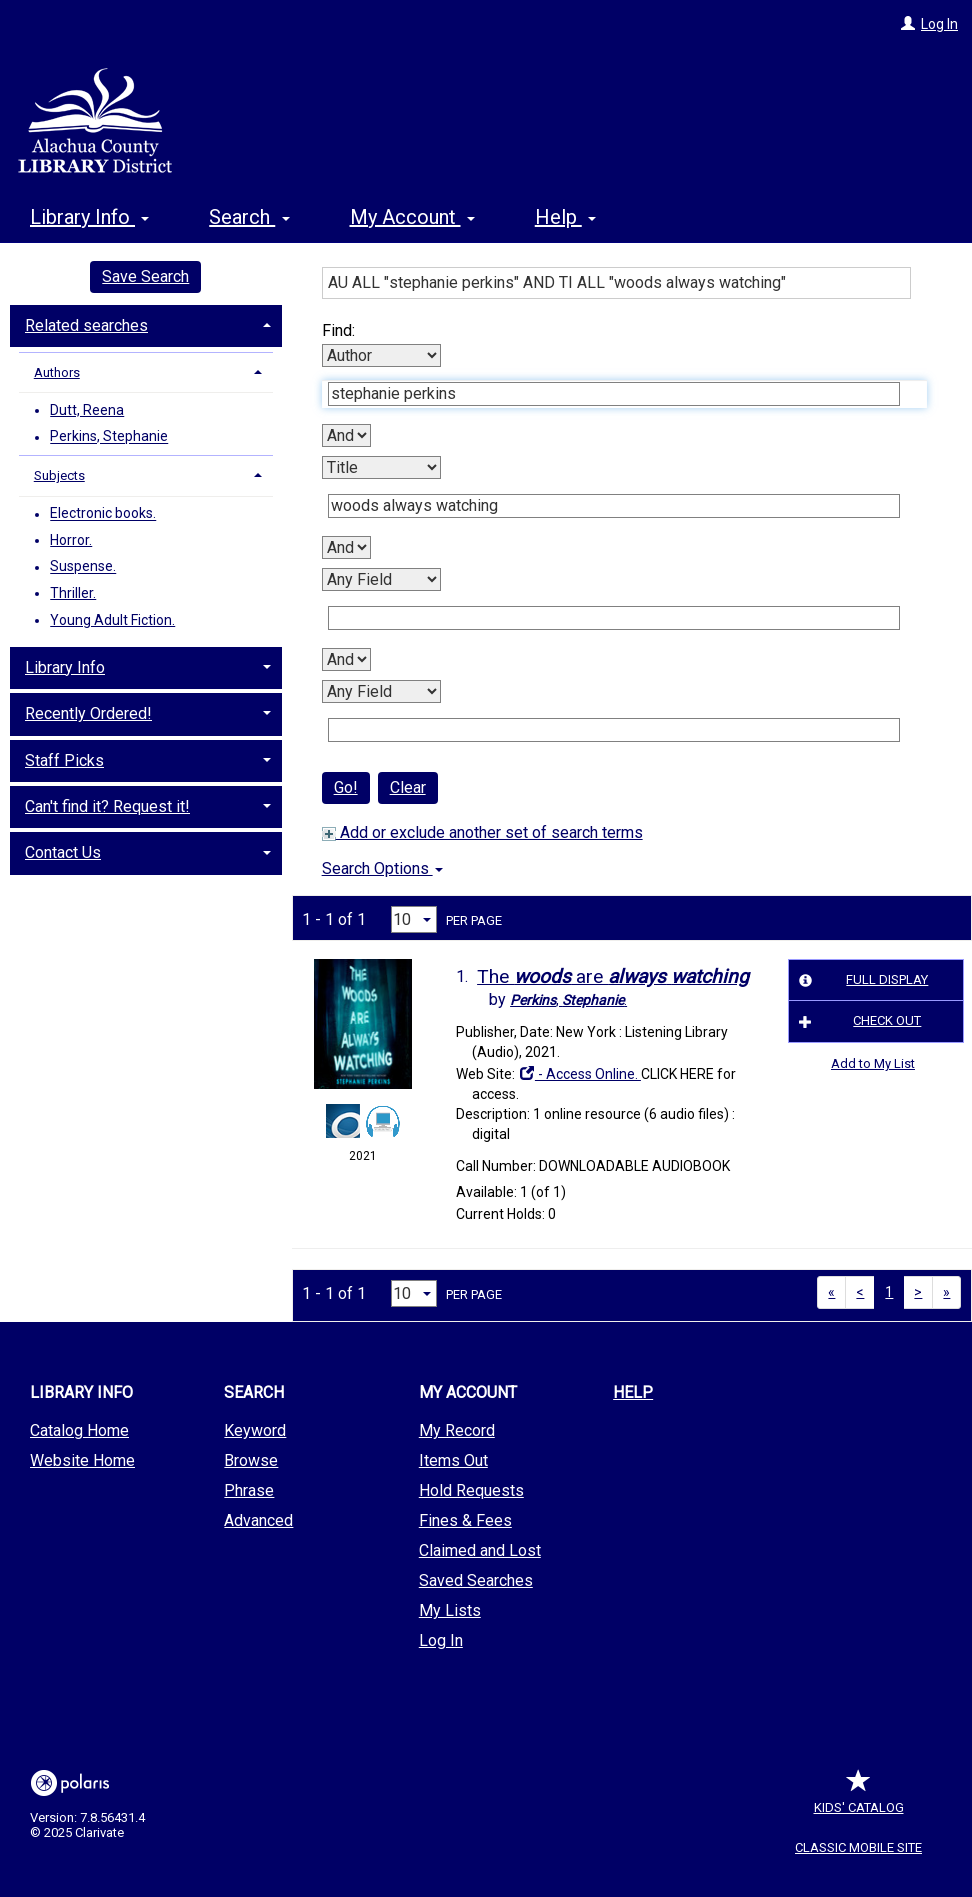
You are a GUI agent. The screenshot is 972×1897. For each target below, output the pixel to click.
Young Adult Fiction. (112, 620)
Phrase (249, 1490)
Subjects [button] (59, 475)
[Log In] (908, 24)
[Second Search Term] (614, 506)
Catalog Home (79, 1430)
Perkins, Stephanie (109, 437)
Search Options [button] (382, 868)
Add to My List (873, 1063)
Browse (251, 1460)
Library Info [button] (89, 217)
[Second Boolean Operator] (346, 547)
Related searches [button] (86, 325)
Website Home (82, 1460)
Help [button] (565, 217)
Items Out (453, 1460)
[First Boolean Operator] (346, 435)
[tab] (146, 324)
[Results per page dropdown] (414, 919)
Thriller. (73, 593)
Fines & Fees (465, 1520)
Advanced (258, 1520)
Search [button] (249, 217)
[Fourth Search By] (381, 691)
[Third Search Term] (614, 618)
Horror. (71, 540)
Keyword (255, 1430)
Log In (939, 24)
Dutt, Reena (87, 410)
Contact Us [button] (63, 852)
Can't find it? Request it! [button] (107, 806)
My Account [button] (412, 217)
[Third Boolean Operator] (346, 659)
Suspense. (83, 567)
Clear (408, 787)
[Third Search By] (381, 579)
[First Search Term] (614, 394)
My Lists (450, 1610)
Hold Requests (471, 1490)
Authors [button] (57, 372)
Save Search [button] (145, 276)
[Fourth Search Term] (614, 730)
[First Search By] (381, 355)
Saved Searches (476, 1580)
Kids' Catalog (859, 1797)
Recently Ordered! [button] (88, 713)
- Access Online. (579, 1074)
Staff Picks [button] (64, 760)
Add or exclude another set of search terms (482, 832)
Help (633, 1392)
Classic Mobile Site (858, 1847)
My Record (457, 1430)
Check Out (857, 1022)
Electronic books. (103, 514)
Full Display (861, 980)
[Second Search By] (381, 467)
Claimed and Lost (480, 1550)
